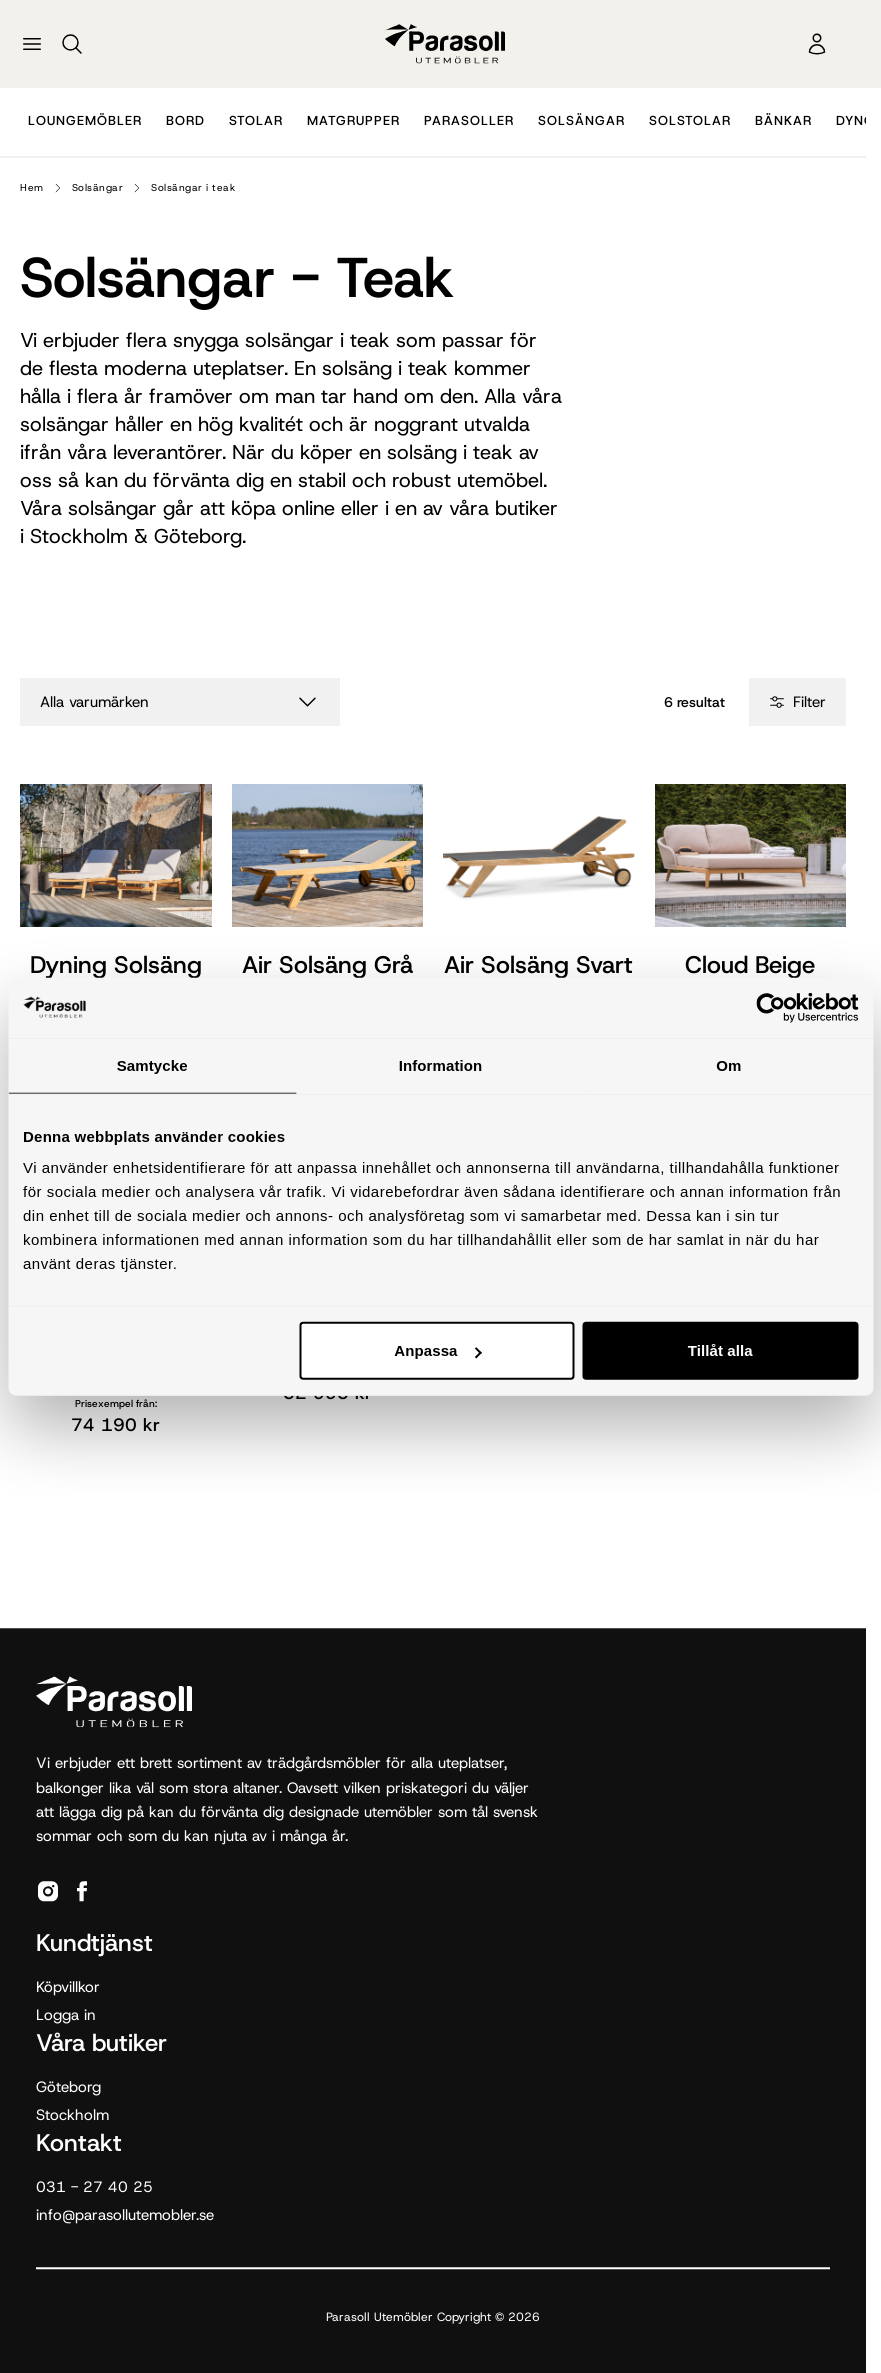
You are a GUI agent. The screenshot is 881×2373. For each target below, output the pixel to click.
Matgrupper (353, 120)
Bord (185, 120)
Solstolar (690, 120)
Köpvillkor (68, 1987)
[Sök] (72, 44)
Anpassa (437, 1350)
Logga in (66, 2015)
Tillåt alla (720, 1350)
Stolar (256, 120)
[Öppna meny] (32, 44)
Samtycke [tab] (152, 1064)
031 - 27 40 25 (94, 2187)
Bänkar (783, 120)
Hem (32, 187)
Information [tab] (441, 1064)
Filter (797, 702)
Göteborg (68, 2087)
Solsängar (581, 120)
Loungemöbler (85, 120)
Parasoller (469, 120)
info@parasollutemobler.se (125, 2215)
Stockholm (72, 2115)
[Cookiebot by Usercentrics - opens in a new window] (770, 1007)
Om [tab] (728, 1064)
